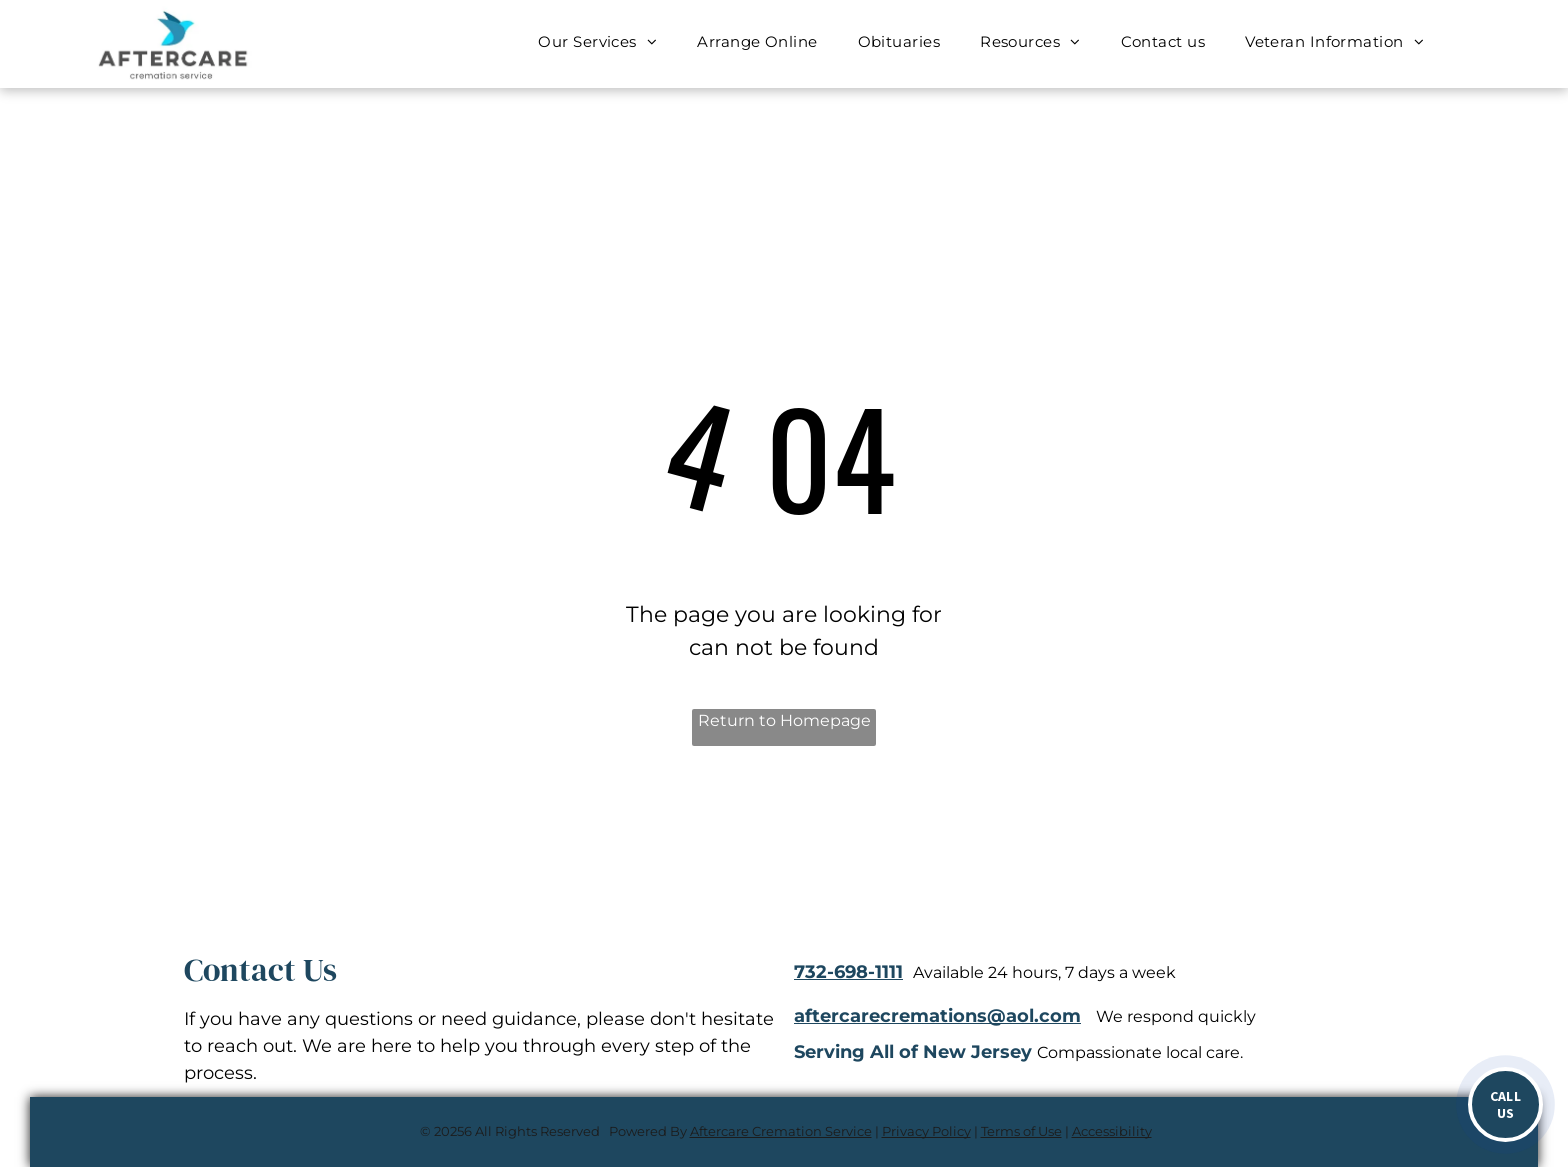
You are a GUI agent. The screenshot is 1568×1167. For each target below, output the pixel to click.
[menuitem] (597, 42)
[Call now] (1505, 1104)
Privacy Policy (926, 1131)
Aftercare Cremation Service (781, 1131)
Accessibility (1112, 1131)
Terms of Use (1021, 1131)
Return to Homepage (784, 720)
